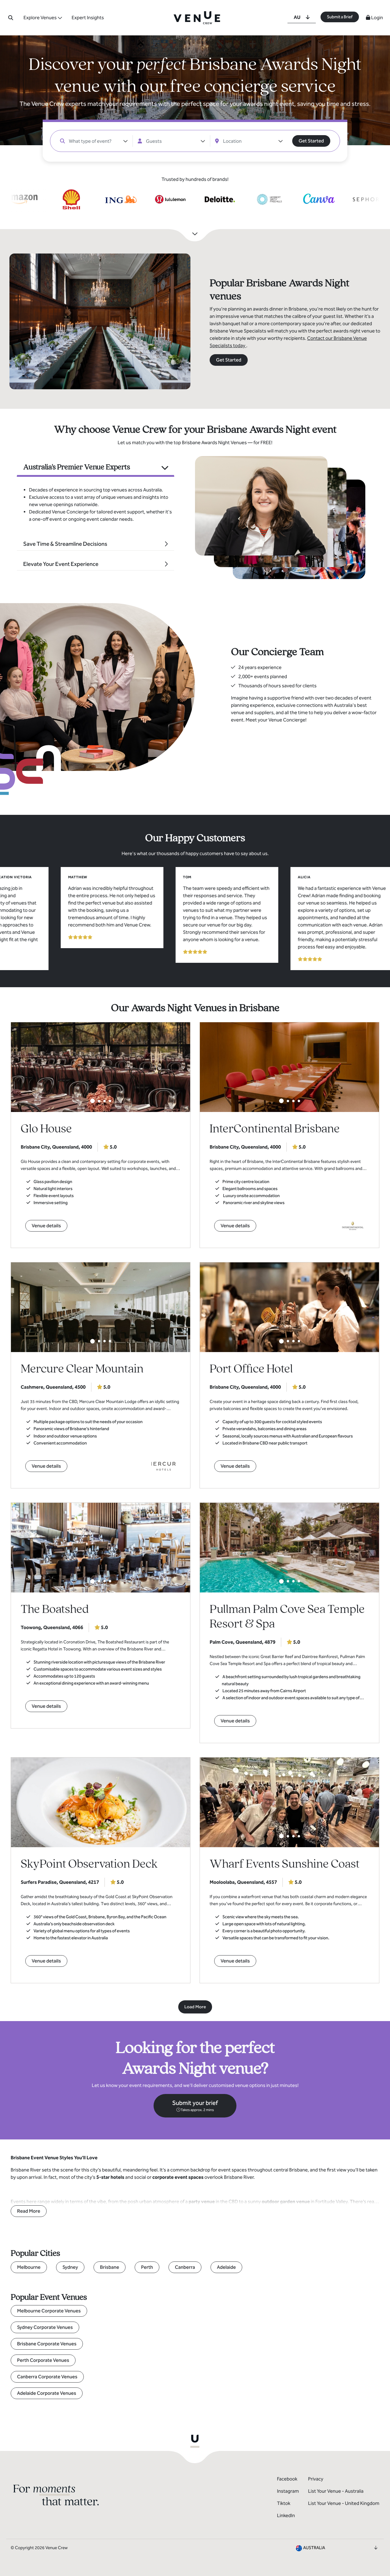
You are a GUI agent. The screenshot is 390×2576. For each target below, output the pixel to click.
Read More (28, 2211)
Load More (195, 2006)
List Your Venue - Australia (335, 2491)
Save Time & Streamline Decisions (65, 543)
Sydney (70, 2267)
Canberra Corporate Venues (47, 2377)
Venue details (46, 1226)
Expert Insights (88, 17)
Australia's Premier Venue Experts (76, 467)
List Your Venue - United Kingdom (343, 2503)
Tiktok (283, 2503)
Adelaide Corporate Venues (46, 2393)
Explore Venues (40, 17)
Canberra (185, 2267)
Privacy (315, 2479)
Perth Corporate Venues (43, 2360)
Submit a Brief (340, 17)
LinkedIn (286, 2515)
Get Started (311, 141)
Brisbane (109, 2267)
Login (374, 17)
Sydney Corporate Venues (45, 2327)
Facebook (287, 2479)
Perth (147, 2267)
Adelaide (226, 2267)
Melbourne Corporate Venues (49, 2311)
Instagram (288, 2491)
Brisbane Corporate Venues (46, 2344)
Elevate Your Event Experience (60, 563)
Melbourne (29, 2267)
